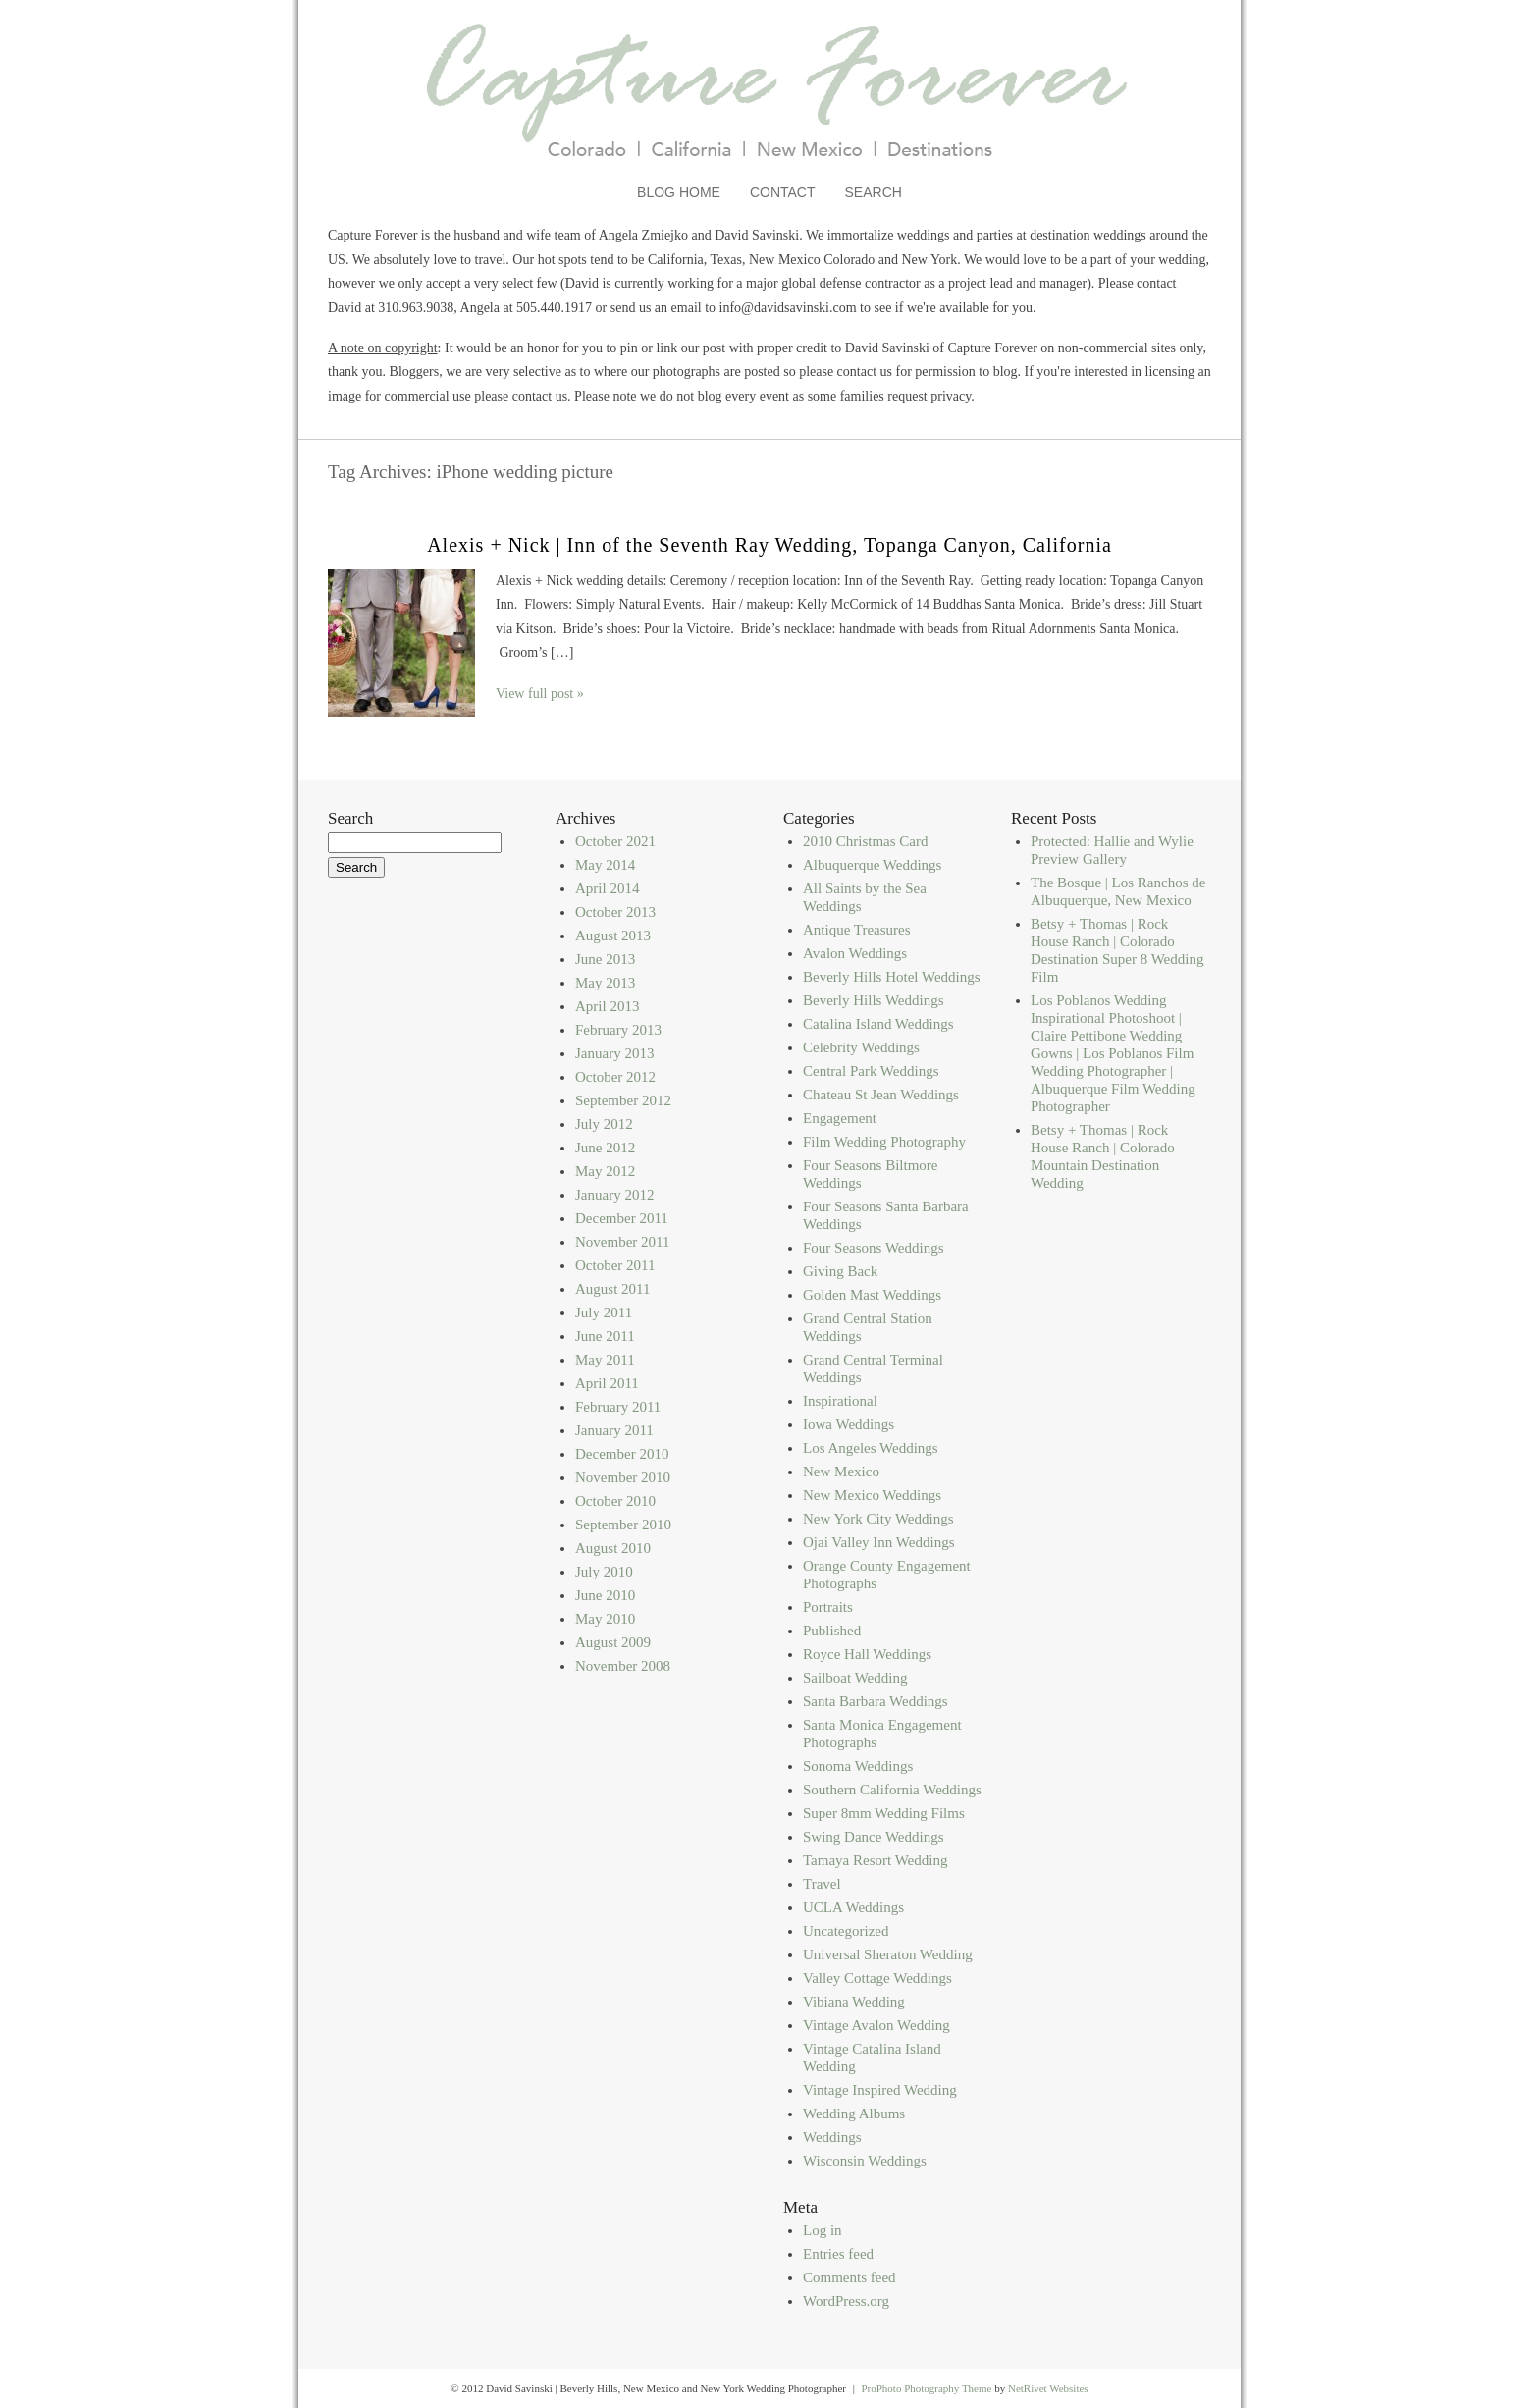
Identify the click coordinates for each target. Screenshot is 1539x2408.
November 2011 (622, 1242)
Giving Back (840, 1271)
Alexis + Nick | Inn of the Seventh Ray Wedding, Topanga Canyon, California (769, 545)
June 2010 (605, 1595)
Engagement (839, 1118)
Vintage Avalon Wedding (876, 2025)
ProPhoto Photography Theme (926, 2388)
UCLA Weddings (853, 1907)
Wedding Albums (854, 2113)
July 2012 (604, 1124)
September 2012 (623, 1100)
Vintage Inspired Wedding (880, 2090)
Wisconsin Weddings (865, 2160)
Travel (822, 1884)
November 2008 (622, 1666)
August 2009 (613, 1642)
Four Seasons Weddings (873, 1248)
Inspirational (840, 1401)
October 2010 (615, 1501)
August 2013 (613, 935)
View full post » (540, 693)
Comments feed (849, 2277)
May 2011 (605, 1359)
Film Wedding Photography (884, 1142)
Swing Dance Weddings (873, 1837)
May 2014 (605, 865)
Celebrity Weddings (861, 1047)
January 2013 (614, 1053)
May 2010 (605, 1619)
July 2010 (604, 1571)
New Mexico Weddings (872, 1495)
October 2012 (615, 1077)
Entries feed (838, 2254)
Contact (783, 192)
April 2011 (607, 1383)
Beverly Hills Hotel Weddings (892, 977)
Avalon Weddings (855, 953)
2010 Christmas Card (866, 841)
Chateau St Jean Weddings (881, 1094)
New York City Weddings (878, 1518)
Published (832, 1630)
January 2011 (614, 1430)
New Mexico (841, 1471)
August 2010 (613, 1548)
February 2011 (618, 1407)
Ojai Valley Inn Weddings (878, 1542)
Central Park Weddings (871, 1071)
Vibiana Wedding (854, 2001)
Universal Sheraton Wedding (888, 1954)
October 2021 (615, 841)
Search (873, 192)
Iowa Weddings (848, 1424)
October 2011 (615, 1265)
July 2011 (603, 1312)
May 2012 (605, 1171)
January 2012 (614, 1195)
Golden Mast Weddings (872, 1295)
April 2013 (607, 1006)
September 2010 (623, 1524)
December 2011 (621, 1218)
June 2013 (605, 959)
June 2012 (605, 1147)
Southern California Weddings (892, 1789)
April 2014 (607, 888)
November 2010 (622, 1477)
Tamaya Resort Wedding (875, 1860)
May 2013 (605, 982)
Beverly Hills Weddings (873, 1000)
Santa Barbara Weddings (875, 1701)
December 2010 (621, 1454)
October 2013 (615, 912)
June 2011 (605, 1336)
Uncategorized (845, 1931)
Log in (822, 2230)
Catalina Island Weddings (878, 1024)
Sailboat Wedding (855, 1678)
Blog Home (678, 192)
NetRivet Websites (1048, 2388)
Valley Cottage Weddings (877, 1978)
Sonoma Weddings (858, 1766)
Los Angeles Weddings (870, 1448)
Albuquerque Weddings (872, 865)
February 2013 (618, 1030)
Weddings (832, 2137)
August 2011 (613, 1289)
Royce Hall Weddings (867, 1654)
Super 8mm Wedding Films (884, 1813)
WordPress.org (846, 2301)
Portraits (828, 1607)
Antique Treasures (857, 929)
